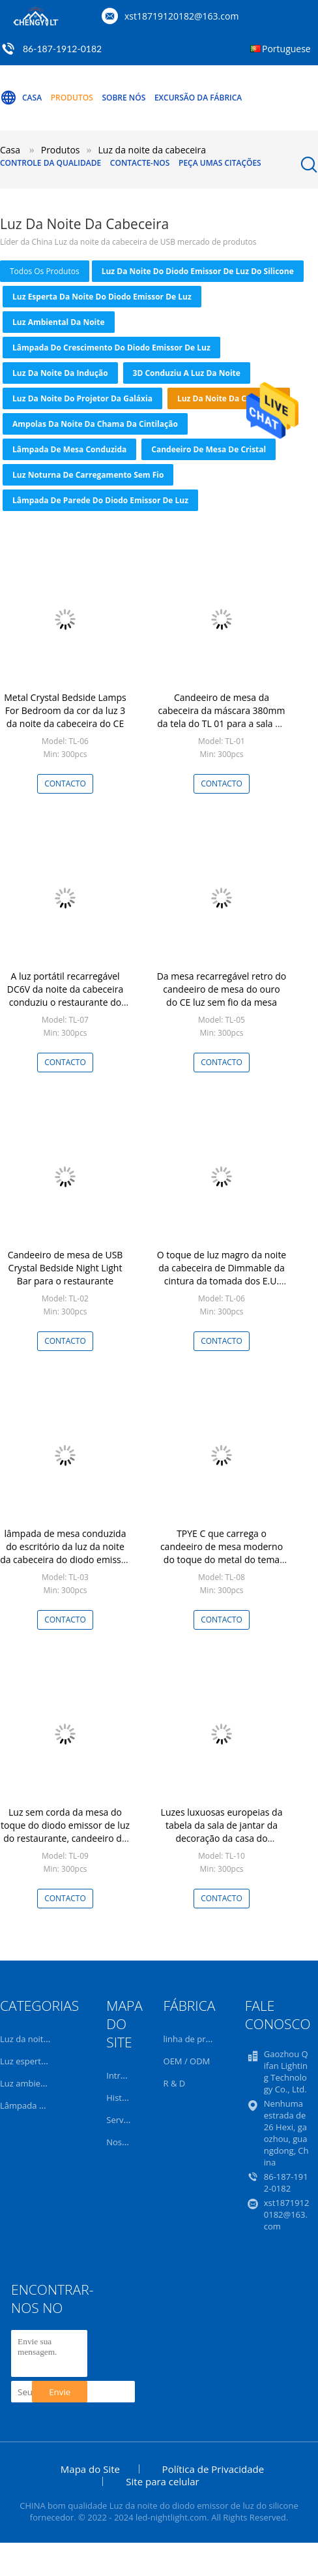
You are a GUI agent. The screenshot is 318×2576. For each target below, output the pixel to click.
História (121, 2097)
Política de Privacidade (213, 2469)
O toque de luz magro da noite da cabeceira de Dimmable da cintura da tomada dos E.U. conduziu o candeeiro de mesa (221, 1274)
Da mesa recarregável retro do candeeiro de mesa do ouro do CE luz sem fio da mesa (222, 989)
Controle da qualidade (50, 162)
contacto (65, 783)
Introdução (128, 2075)
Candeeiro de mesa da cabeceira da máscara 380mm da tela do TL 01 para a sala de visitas (221, 717)
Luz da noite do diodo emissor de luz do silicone (198, 271)
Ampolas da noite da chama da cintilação (95, 423)
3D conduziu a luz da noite (186, 373)
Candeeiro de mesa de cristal (208, 449)
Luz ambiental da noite (58, 322)
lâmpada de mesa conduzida (69, 449)
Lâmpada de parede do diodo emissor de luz (100, 500)
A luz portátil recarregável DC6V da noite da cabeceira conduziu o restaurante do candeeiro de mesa (65, 995)
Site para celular (162, 2481)
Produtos (72, 97)
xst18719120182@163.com (181, 16)
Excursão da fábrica (198, 97)
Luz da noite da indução (60, 373)
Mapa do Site (90, 2469)
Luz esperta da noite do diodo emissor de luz (102, 296)
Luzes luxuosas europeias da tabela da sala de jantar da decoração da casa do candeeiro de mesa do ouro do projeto (222, 1838)
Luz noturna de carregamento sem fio (88, 474)
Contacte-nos (140, 162)
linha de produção (199, 2039)
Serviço (120, 2120)
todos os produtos (45, 271)
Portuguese (286, 48)
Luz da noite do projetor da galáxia (82, 398)
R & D (175, 2083)
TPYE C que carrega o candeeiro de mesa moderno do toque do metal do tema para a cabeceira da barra (221, 1553)
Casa (21, 98)
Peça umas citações (220, 162)
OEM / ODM (187, 2061)
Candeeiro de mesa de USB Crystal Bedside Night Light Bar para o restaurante (65, 1268)
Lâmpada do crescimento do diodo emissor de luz (111, 347)
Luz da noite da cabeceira (228, 398)
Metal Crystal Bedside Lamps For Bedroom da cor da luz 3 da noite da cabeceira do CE (65, 710)
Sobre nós (123, 97)
